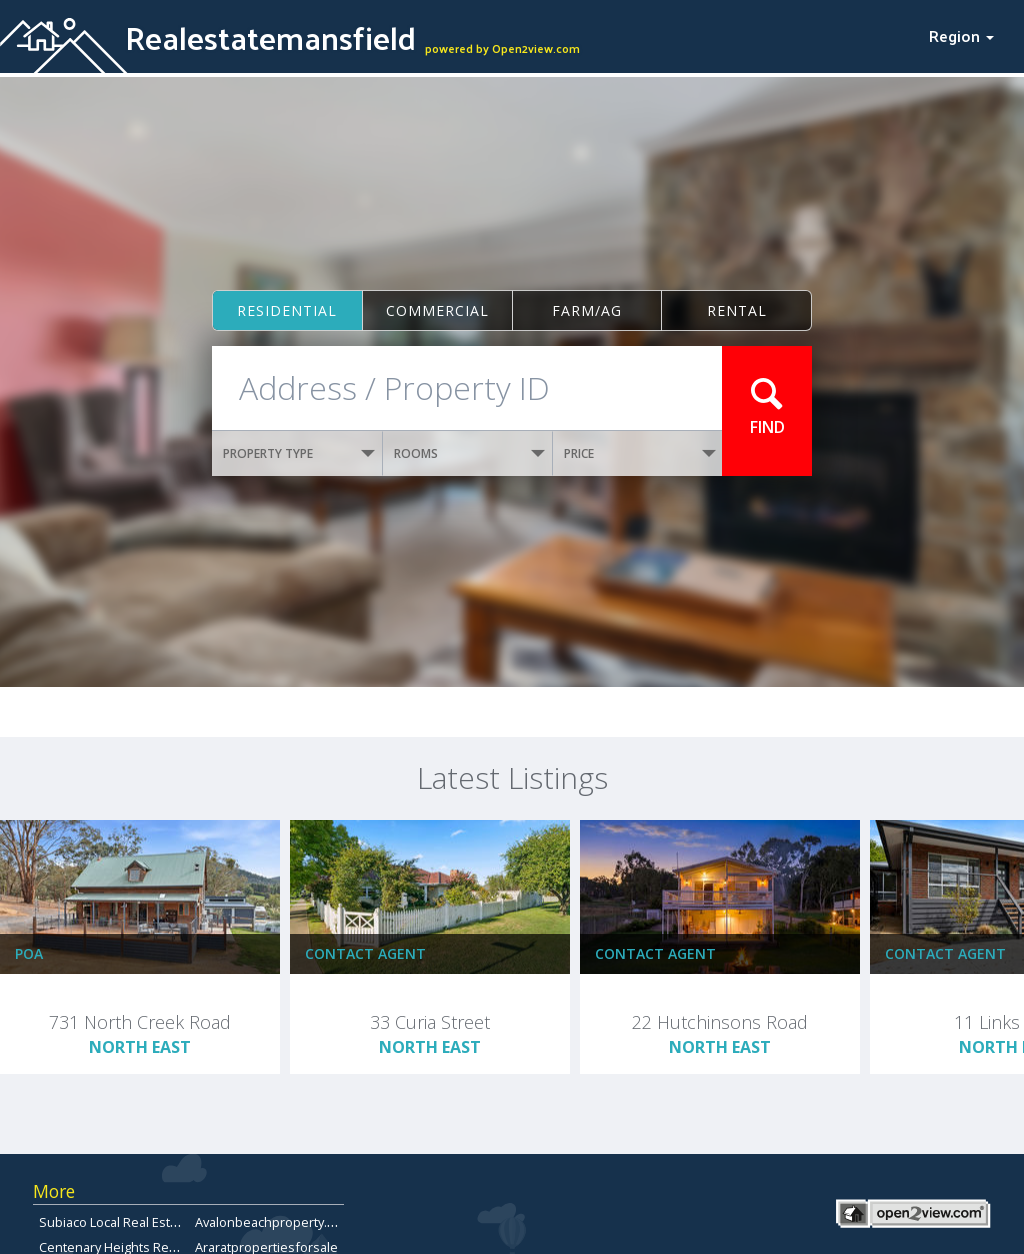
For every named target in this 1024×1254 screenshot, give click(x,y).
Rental (737, 310)
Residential (287, 310)
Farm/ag (587, 310)
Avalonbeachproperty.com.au (282, 1222)
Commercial (437, 310)
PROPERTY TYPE (299, 453)
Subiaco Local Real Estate (114, 1222)
